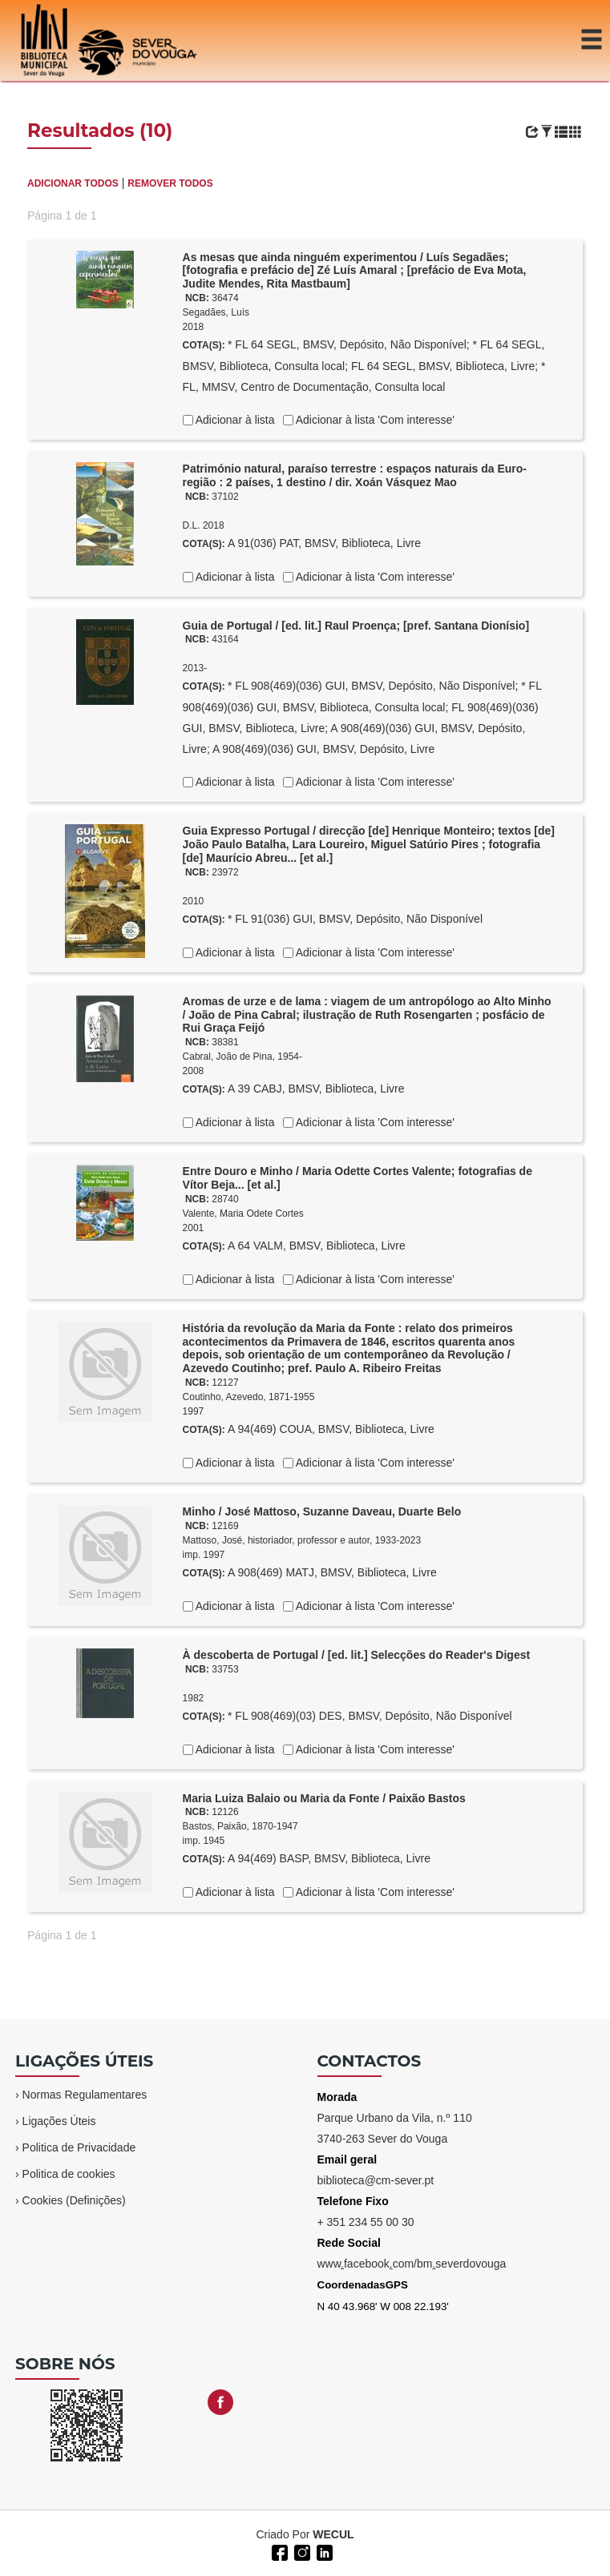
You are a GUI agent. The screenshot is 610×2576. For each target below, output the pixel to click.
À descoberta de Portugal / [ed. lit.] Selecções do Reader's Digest (357, 1654)
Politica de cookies (68, 2173)
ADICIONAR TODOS (73, 183)
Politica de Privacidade (79, 2147)
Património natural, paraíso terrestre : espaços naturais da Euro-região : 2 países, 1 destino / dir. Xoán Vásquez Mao (355, 475)
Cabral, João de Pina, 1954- (242, 1056)
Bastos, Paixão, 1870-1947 (240, 1826)
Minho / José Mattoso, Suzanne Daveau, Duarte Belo (322, 1511)
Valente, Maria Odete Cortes (243, 1213)
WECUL (333, 2534)
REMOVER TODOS (169, 183)
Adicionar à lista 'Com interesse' (373, 419)
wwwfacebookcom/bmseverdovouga (412, 2263)
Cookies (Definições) (74, 2200)
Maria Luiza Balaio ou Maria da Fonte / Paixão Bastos (324, 1798)
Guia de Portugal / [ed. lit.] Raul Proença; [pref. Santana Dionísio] (356, 625)
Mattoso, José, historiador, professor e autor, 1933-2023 (302, 1540)
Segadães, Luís (216, 312)
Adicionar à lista (234, 419)
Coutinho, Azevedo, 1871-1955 (249, 1397)
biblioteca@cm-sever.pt (375, 2180)
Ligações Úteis (59, 2121)
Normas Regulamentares (84, 2094)
